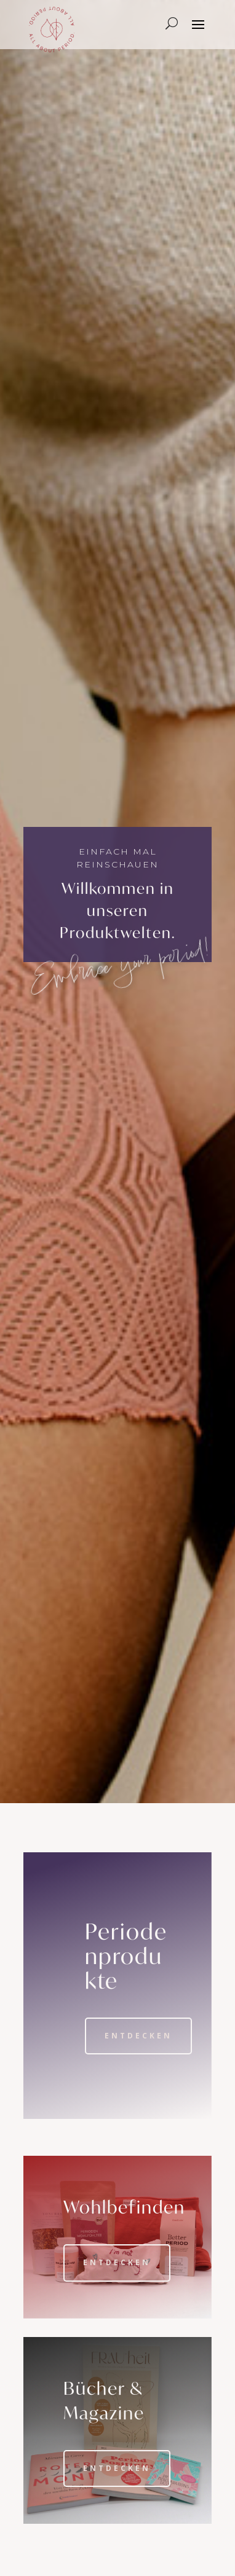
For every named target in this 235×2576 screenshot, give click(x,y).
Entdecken (138, 2035)
